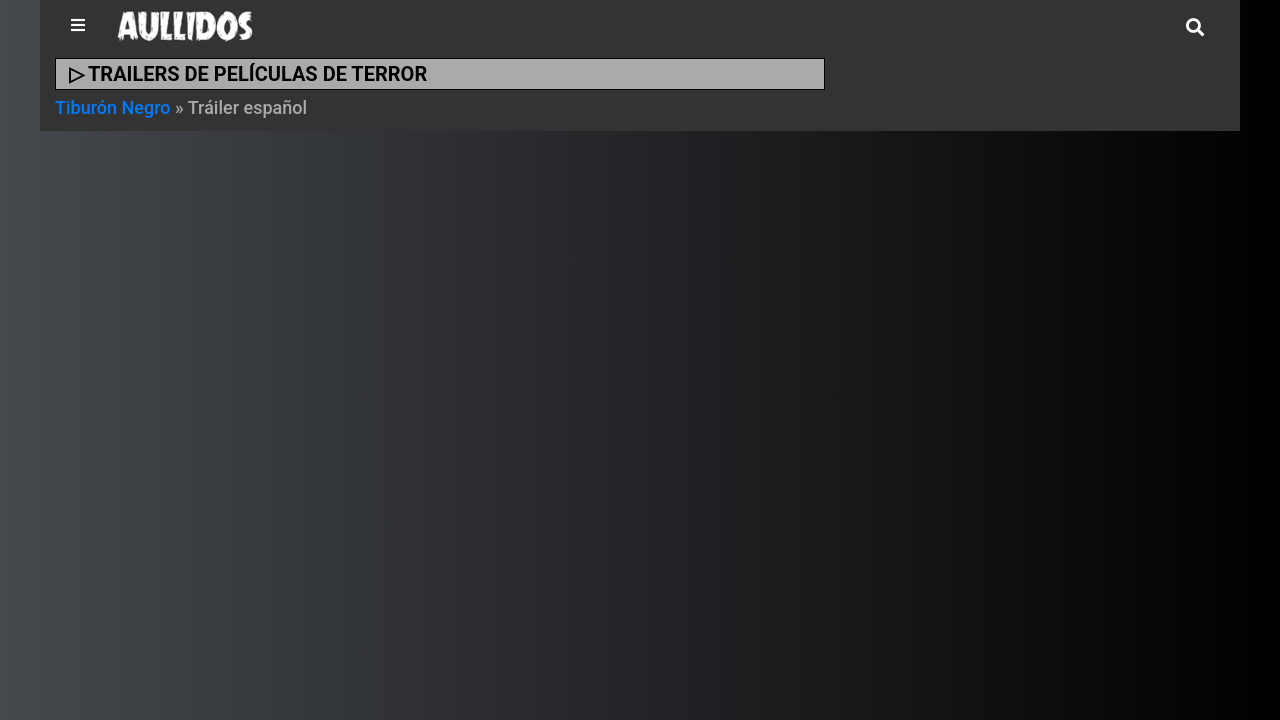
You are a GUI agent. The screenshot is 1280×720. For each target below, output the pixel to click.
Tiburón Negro (113, 107)
